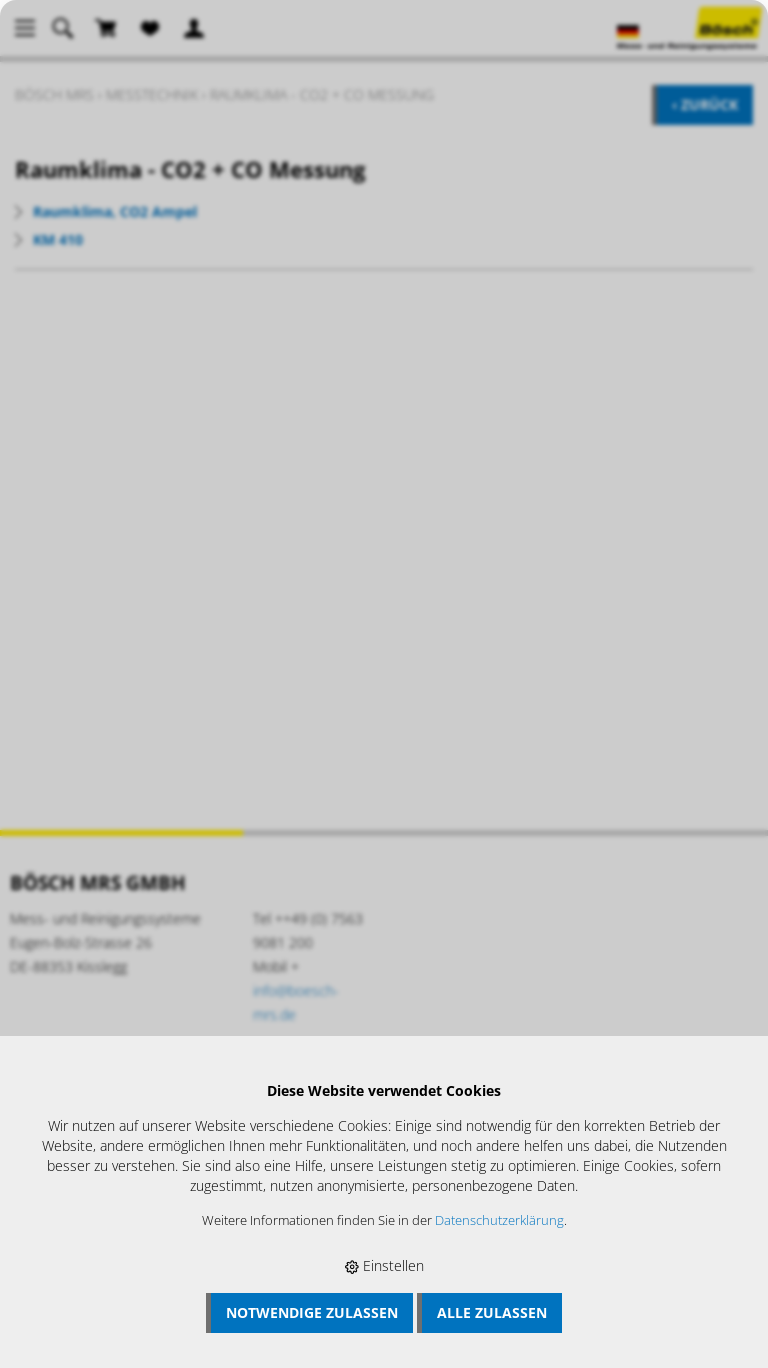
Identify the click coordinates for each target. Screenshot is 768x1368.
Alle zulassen (492, 1312)
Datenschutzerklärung (499, 1220)
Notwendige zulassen (312, 1312)
